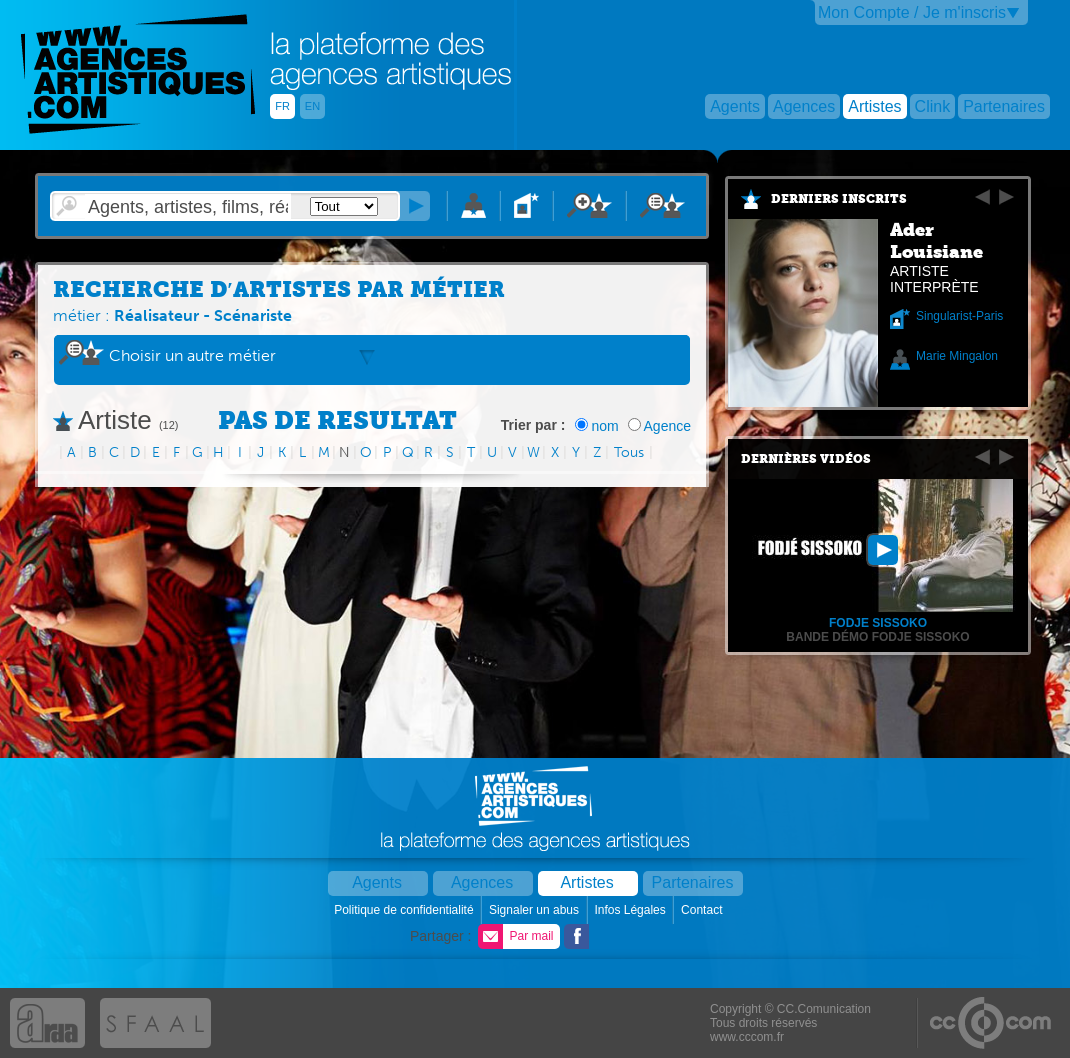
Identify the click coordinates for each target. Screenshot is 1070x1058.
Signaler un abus (535, 910)
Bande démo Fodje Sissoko (877, 637)
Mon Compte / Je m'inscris (912, 12)
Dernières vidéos (806, 459)
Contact (703, 910)
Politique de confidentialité (405, 910)
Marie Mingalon (957, 356)
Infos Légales (631, 910)
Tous (629, 452)
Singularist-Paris (959, 316)
